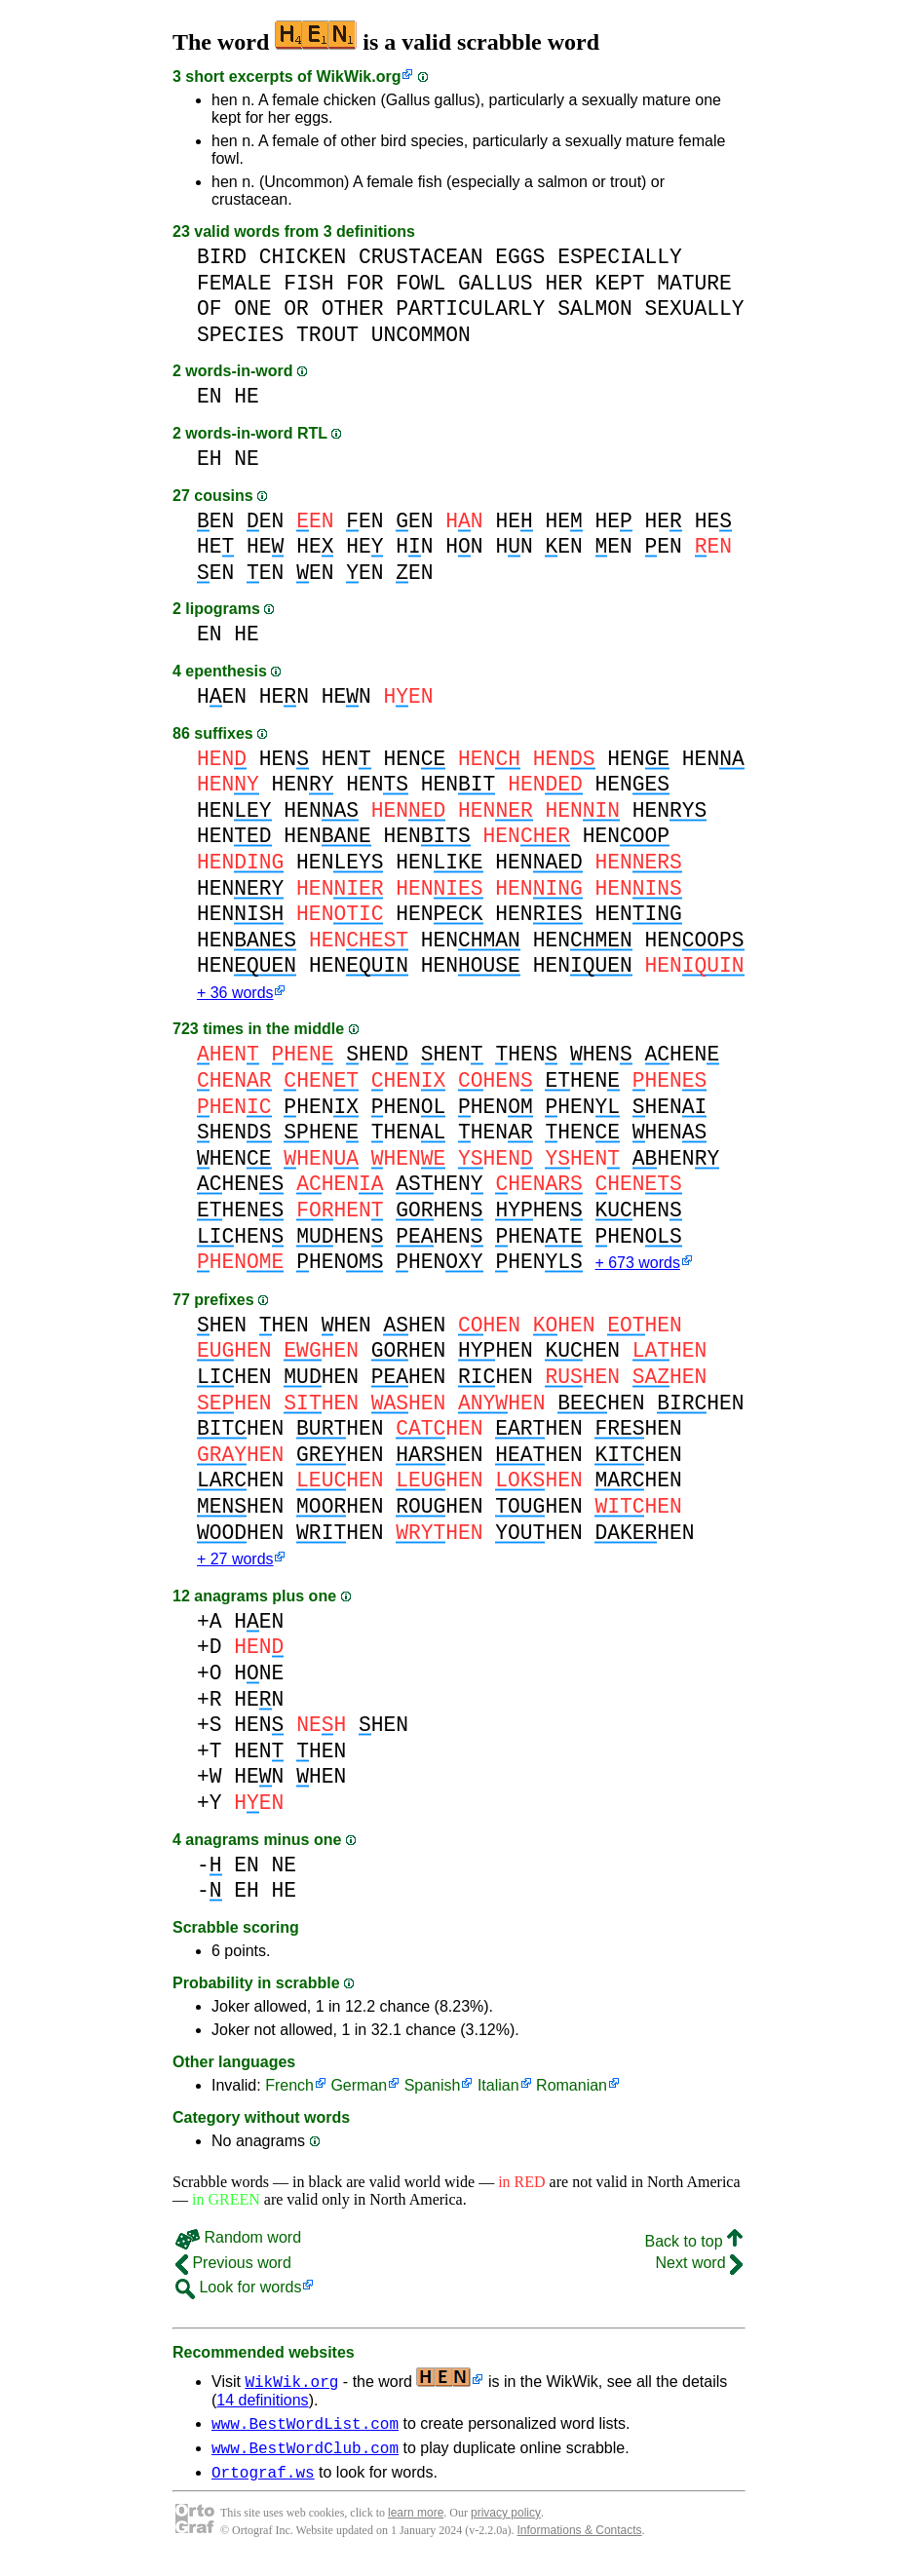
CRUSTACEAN (421, 257)
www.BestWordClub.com (305, 2459)
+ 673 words (636, 1266)
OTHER (353, 308)
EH (209, 458)
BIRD (222, 257)
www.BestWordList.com (305, 2431)
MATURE (694, 283)
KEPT (619, 283)
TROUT (327, 335)
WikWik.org (359, 76)
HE (246, 396)
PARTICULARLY (470, 308)
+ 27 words (235, 1565)
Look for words (238, 2293)
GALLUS (495, 283)
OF (209, 308)
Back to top (694, 2247)
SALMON (594, 308)
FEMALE (234, 283)
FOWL (420, 283)
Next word (699, 2268)
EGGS (520, 257)
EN (209, 396)
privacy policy (506, 2527)
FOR (364, 283)
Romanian (571, 2091)
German (358, 2091)
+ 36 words (235, 994)
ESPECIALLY (619, 257)
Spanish (432, 2091)
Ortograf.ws (263, 2486)
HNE (259, 1679)
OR (296, 308)
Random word (238, 2243)
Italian (498, 2091)
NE (246, 458)
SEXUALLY (694, 308)
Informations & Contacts (579, 2545)
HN (414, 546)
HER (563, 283)
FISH (308, 283)
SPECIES (240, 335)
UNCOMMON (421, 335)
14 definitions (262, 2406)
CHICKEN (302, 257)
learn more (415, 2527)
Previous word (233, 2268)
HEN (222, 696)
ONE (252, 308)
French (289, 2091)
